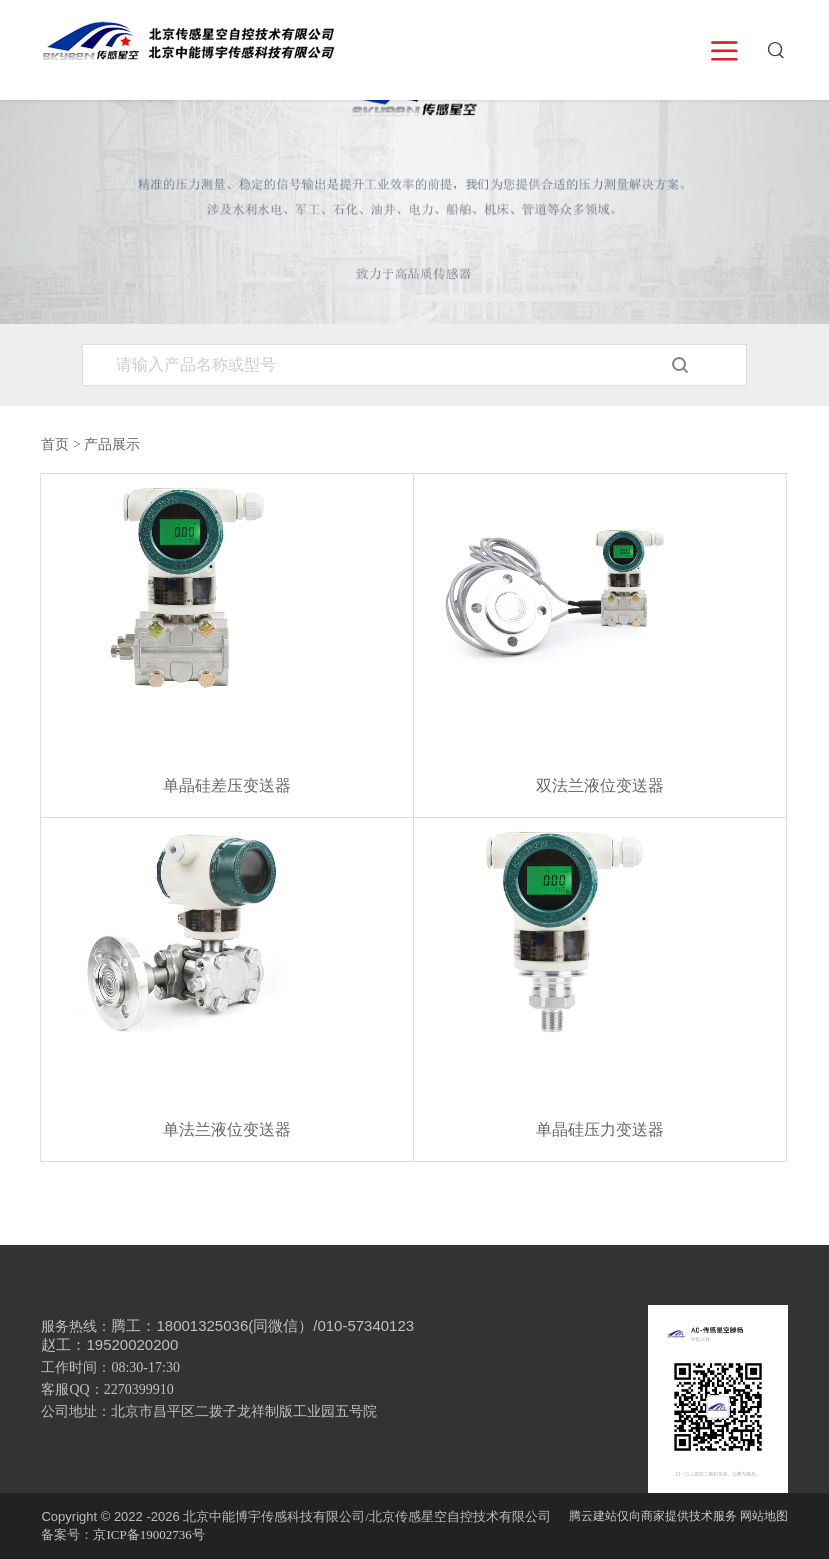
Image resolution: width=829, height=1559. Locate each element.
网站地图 (764, 1516)
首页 (55, 444)
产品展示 (112, 444)
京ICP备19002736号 (148, 1534)
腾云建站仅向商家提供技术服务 (653, 1516)
